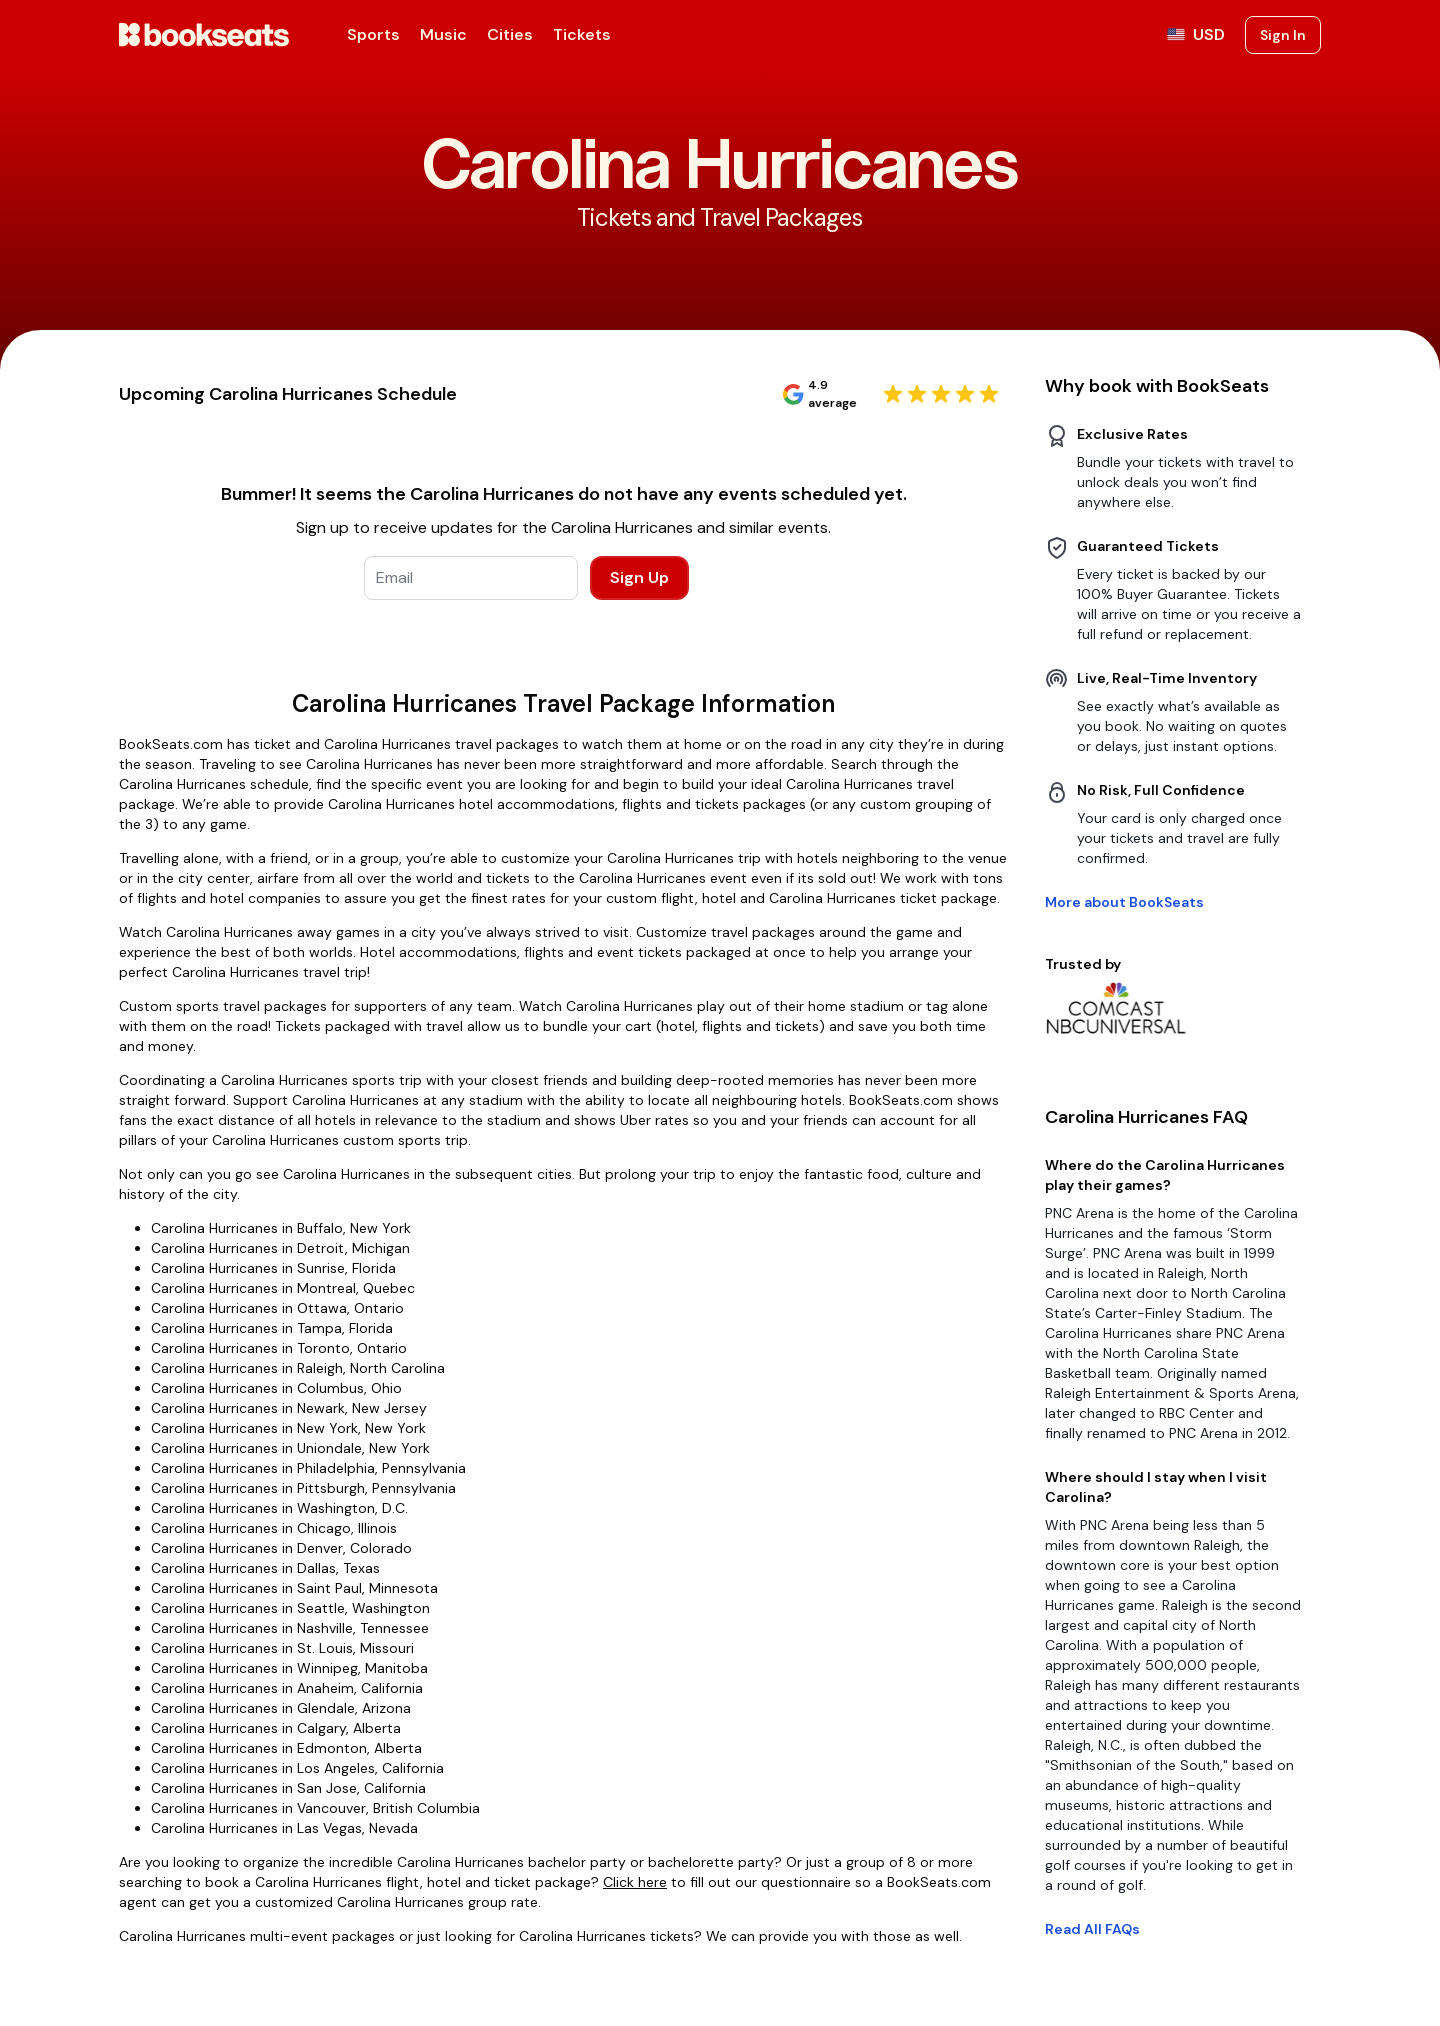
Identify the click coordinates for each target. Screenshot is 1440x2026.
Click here (635, 1882)
